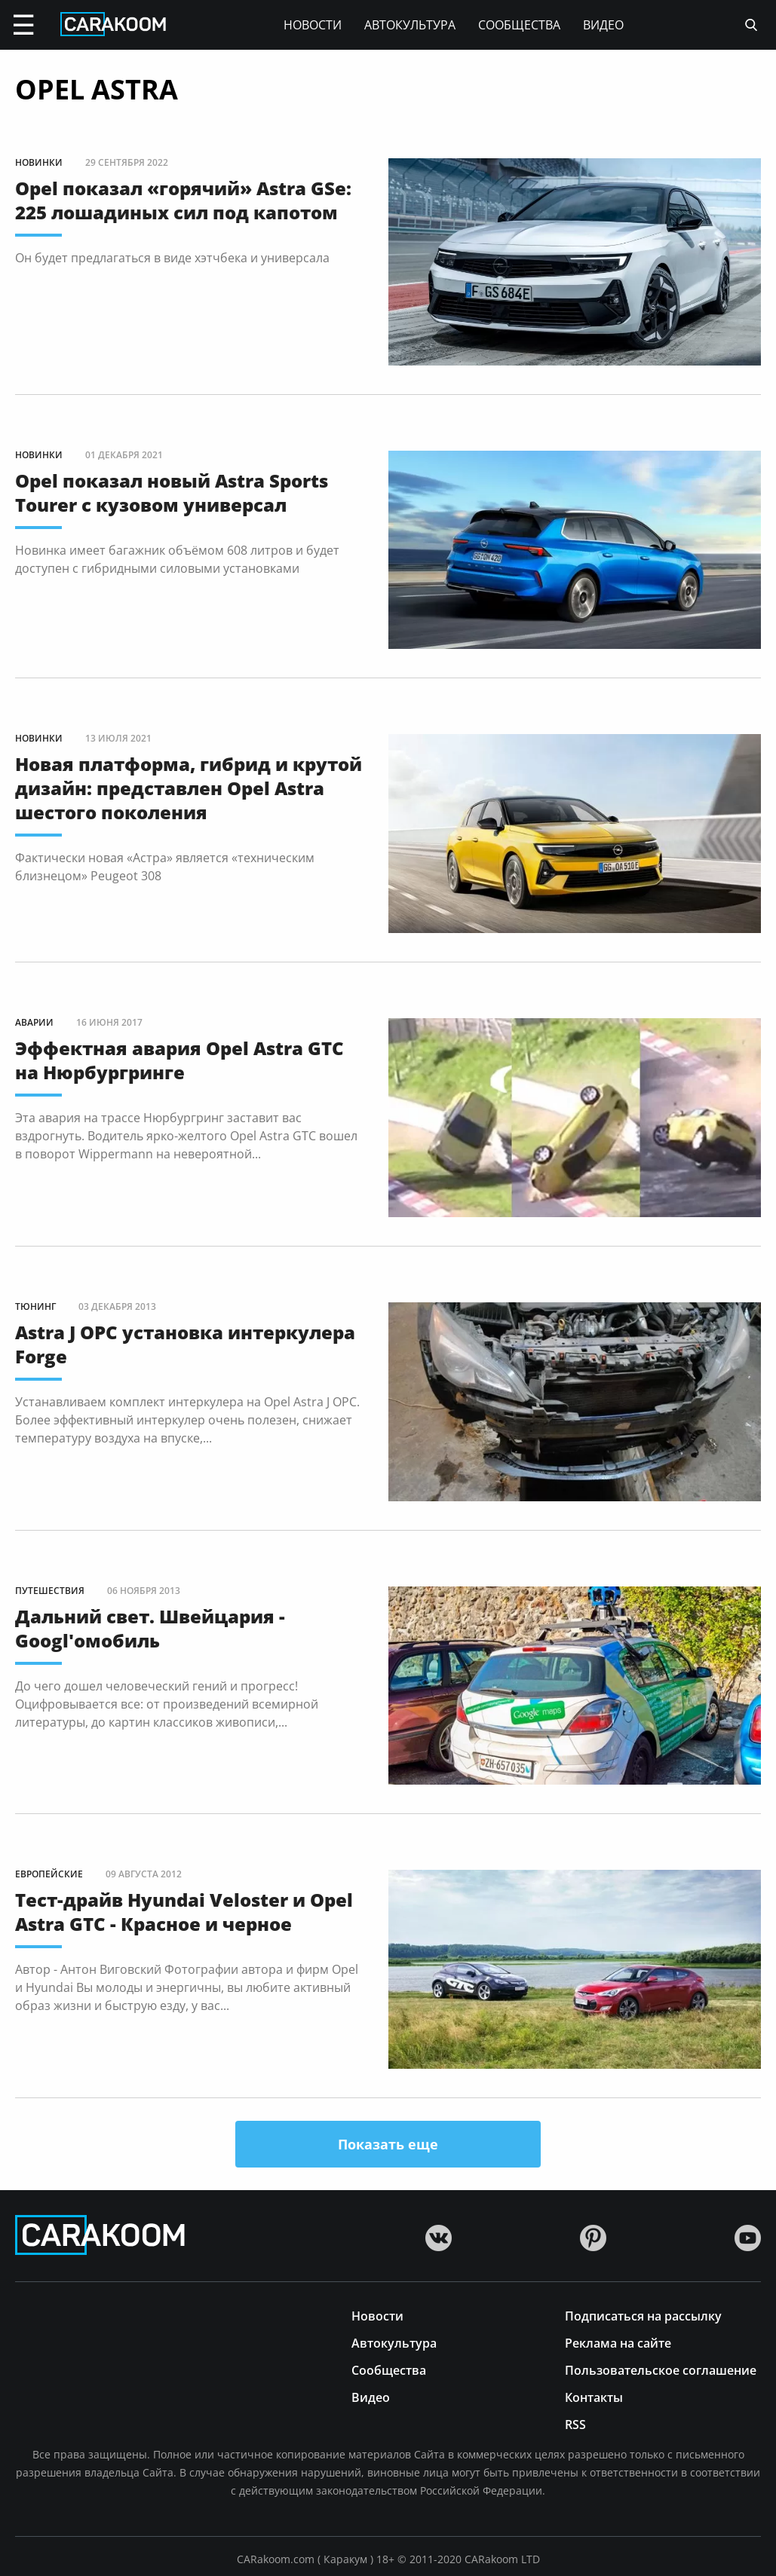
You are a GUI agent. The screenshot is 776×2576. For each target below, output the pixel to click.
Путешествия (49, 1590)
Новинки (39, 162)
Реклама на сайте (618, 2342)
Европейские (49, 1874)
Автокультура (409, 25)
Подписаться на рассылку (643, 2315)
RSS (575, 2423)
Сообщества (519, 25)
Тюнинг (35, 1306)
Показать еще (388, 2144)
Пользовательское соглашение (660, 2369)
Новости (313, 25)
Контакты (594, 2396)
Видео (603, 25)
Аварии (34, 1022)
